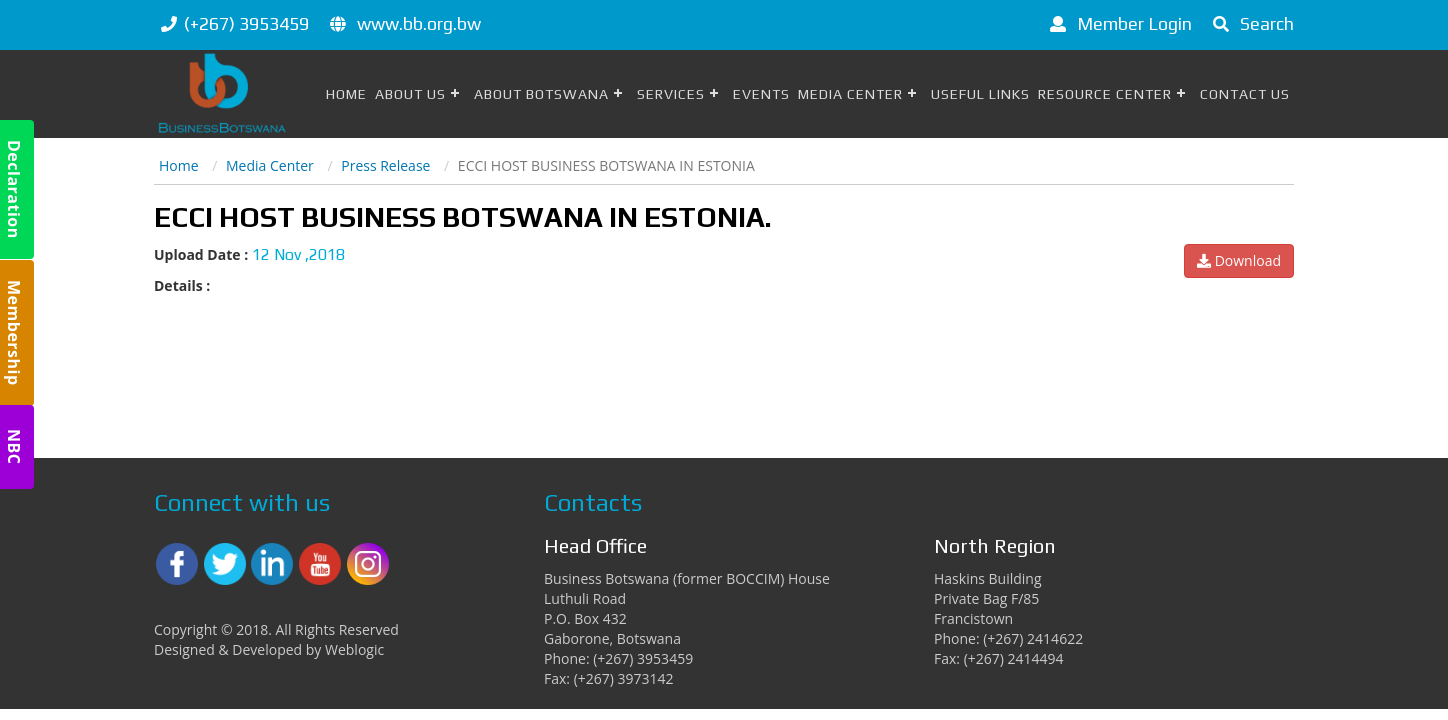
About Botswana (541, 94)
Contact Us (1245, 94)
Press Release (385, 165)
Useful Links (980, 94)
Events (761, 94)
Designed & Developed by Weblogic (269, 649)
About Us (410, 94)
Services (671, 94)
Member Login (1117, 23)
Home (346, 94)
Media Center (850, 94)
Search (1250, 23)
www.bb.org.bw (419, 23)
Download (1239, 260)
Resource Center (1105, 94)
